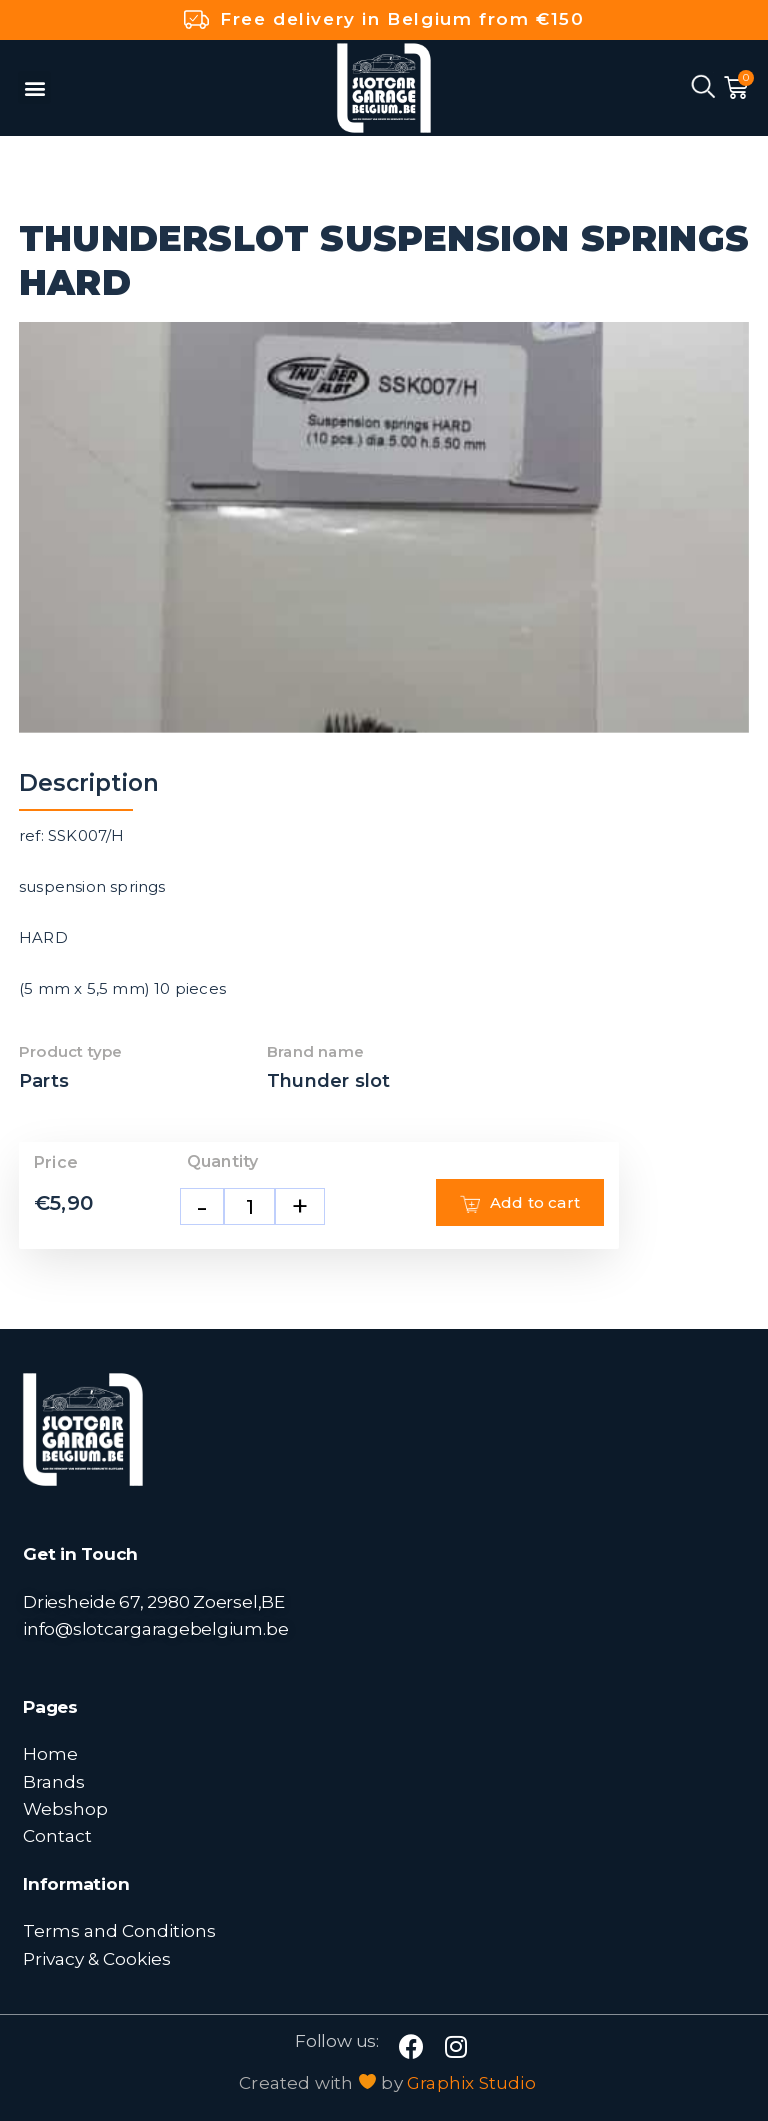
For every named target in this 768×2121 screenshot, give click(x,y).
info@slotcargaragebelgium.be (155, 1628)
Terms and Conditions (119, 1930)
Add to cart (520, 1203)
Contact (57, 1835)
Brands (54, 1781)
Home (50, 1753)
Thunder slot (328, 1081)
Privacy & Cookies (97, 1958)
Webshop (65, 1808)
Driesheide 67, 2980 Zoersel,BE (154, 1601)
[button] (34, 87)
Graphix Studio (471, 2083)
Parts (44, 1081)
